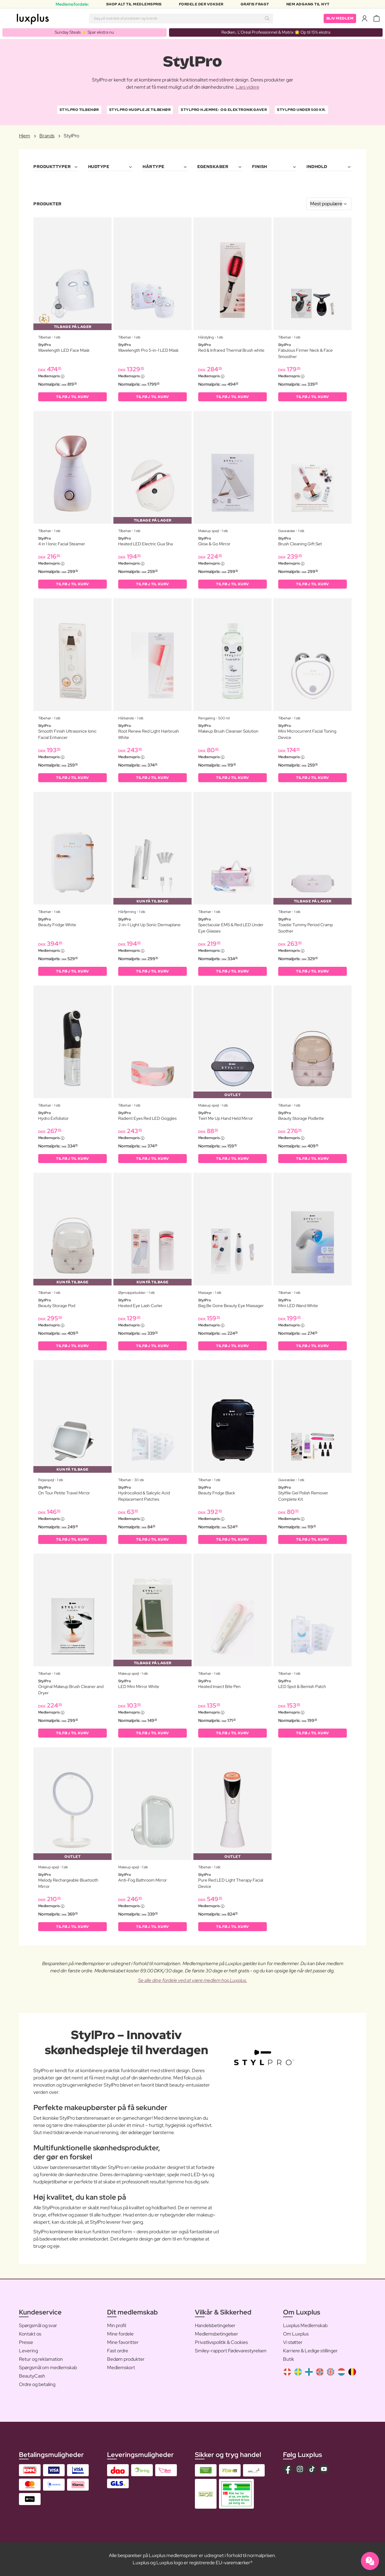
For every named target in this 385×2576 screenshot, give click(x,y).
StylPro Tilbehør (79, 109)
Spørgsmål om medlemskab (48, 2367)
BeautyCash (32, 2376)
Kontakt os (30, 2334)
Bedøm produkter (126, 2359)
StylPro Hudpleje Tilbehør (140, 109)
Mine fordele (120, 2334)
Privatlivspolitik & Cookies (221, 2342)
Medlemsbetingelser (216, 2334)
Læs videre (247, 87)
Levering (28, 2351)
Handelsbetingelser (215, 2325)
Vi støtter (293, 2342)
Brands (46, 136)
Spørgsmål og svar (38, 2325)
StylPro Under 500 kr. (301, 109)
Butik (288, 2359)
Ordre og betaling (37, 2384)
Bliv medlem (340, 18)
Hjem (24, 136)
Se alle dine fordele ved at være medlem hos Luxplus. (192, 1980)
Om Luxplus (296, 2334)
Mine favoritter (123, 2342)
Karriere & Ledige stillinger (310, 2351)
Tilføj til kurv (72, 396)
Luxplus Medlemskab (305, 2325)
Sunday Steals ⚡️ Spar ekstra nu (84, 32)
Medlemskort (121, 2367)
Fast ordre (117, 2351)
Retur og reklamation (41, 2359)
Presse (26, 2342)
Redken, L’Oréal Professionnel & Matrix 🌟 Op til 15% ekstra (275, 32)
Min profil (116, 2325)
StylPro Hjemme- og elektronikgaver (224, 109)
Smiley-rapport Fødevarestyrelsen (230, 2351)
